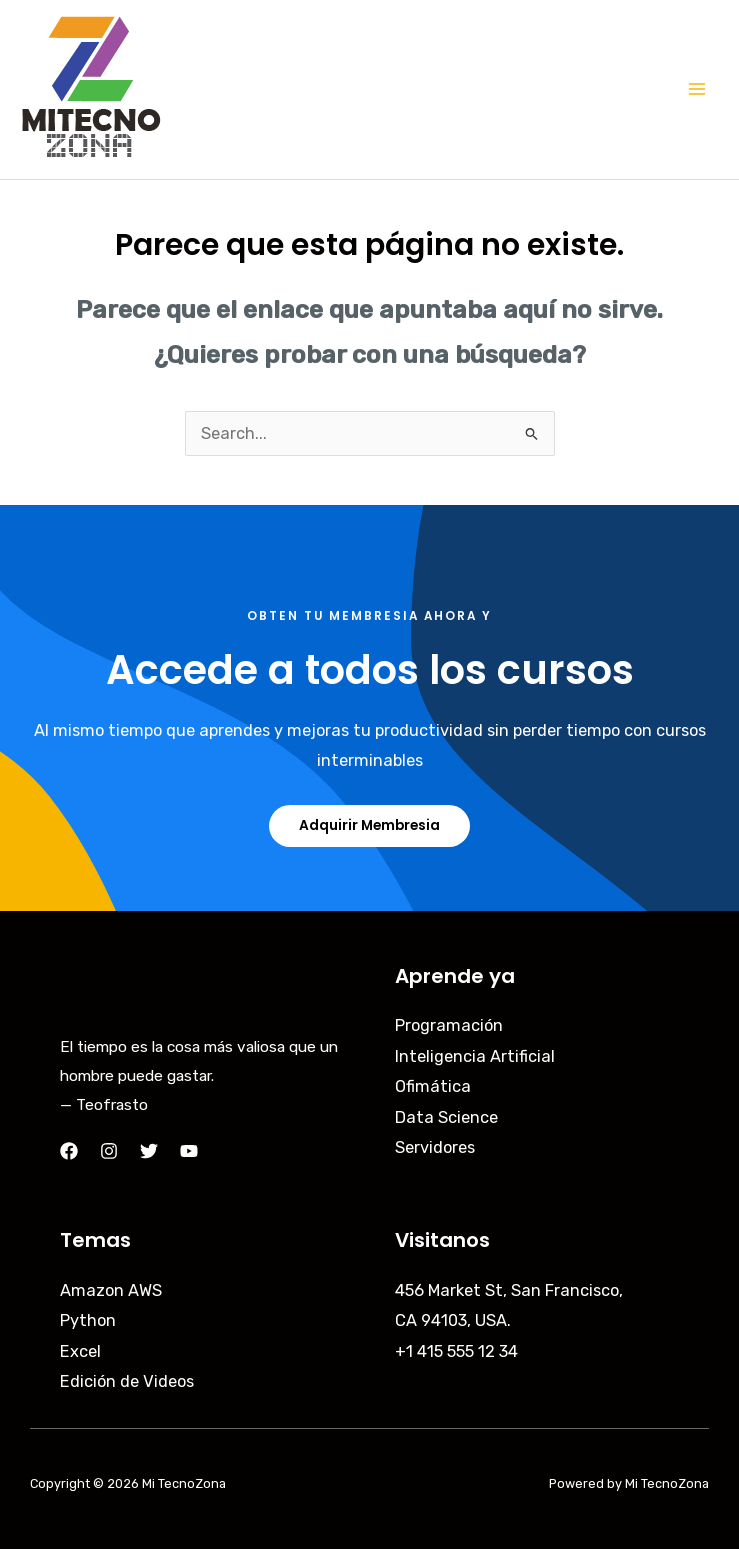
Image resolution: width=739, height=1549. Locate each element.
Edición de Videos (127, 1381)
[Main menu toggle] (696, 89)
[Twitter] (149, 1151)
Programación (449, 1025)
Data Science (446, 1117)
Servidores (435, 1147)
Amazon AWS (111, 1290)
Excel (80, 1351)
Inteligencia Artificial (475, 1056)
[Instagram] (109, 1151)
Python (88, 1320)
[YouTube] (189, 1151)
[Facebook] (69, 1151)
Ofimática (433, 1086)
